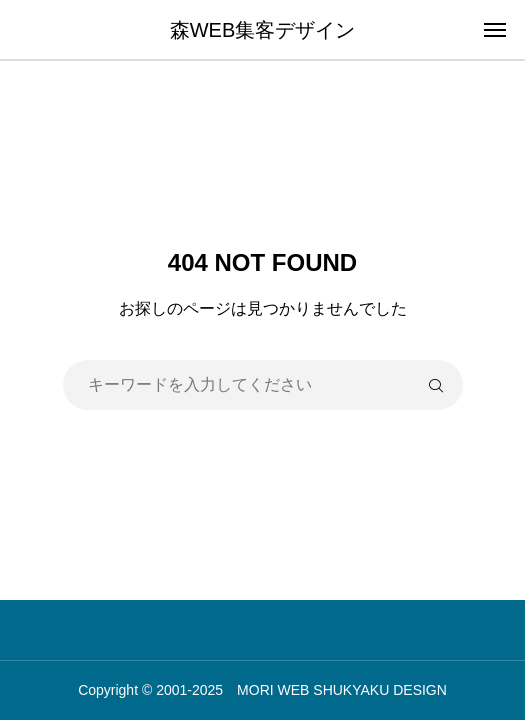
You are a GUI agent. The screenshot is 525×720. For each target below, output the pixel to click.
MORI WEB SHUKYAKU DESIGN (342, 690)
